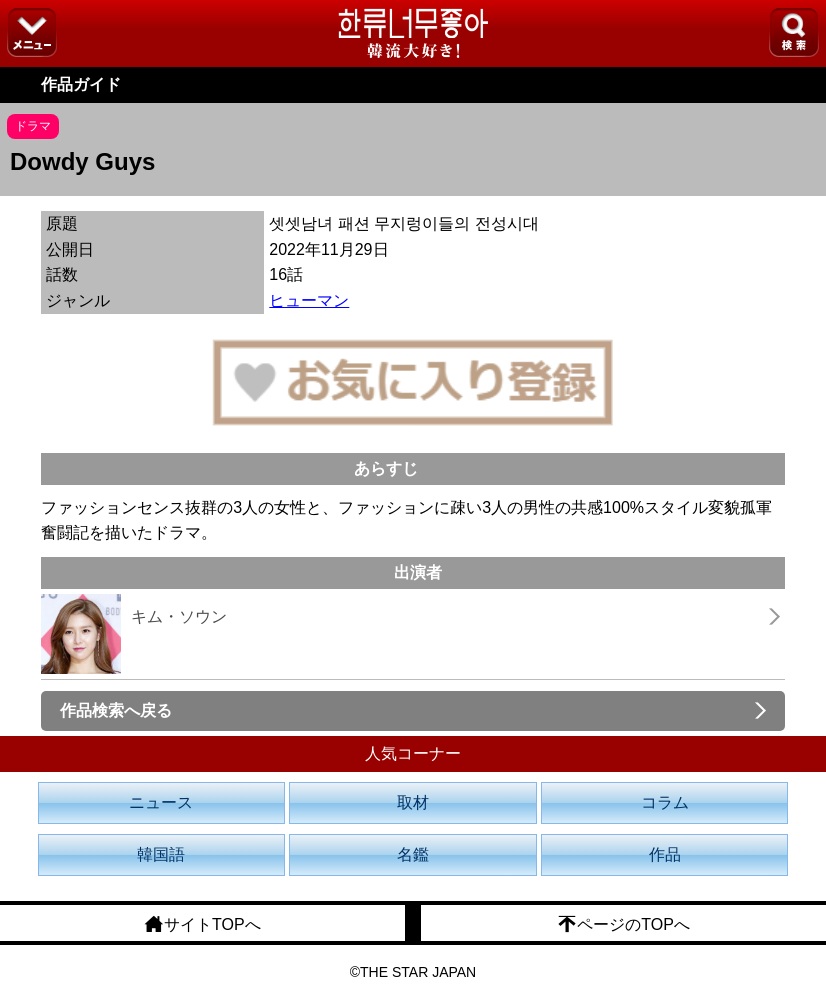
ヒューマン (309, 300)
